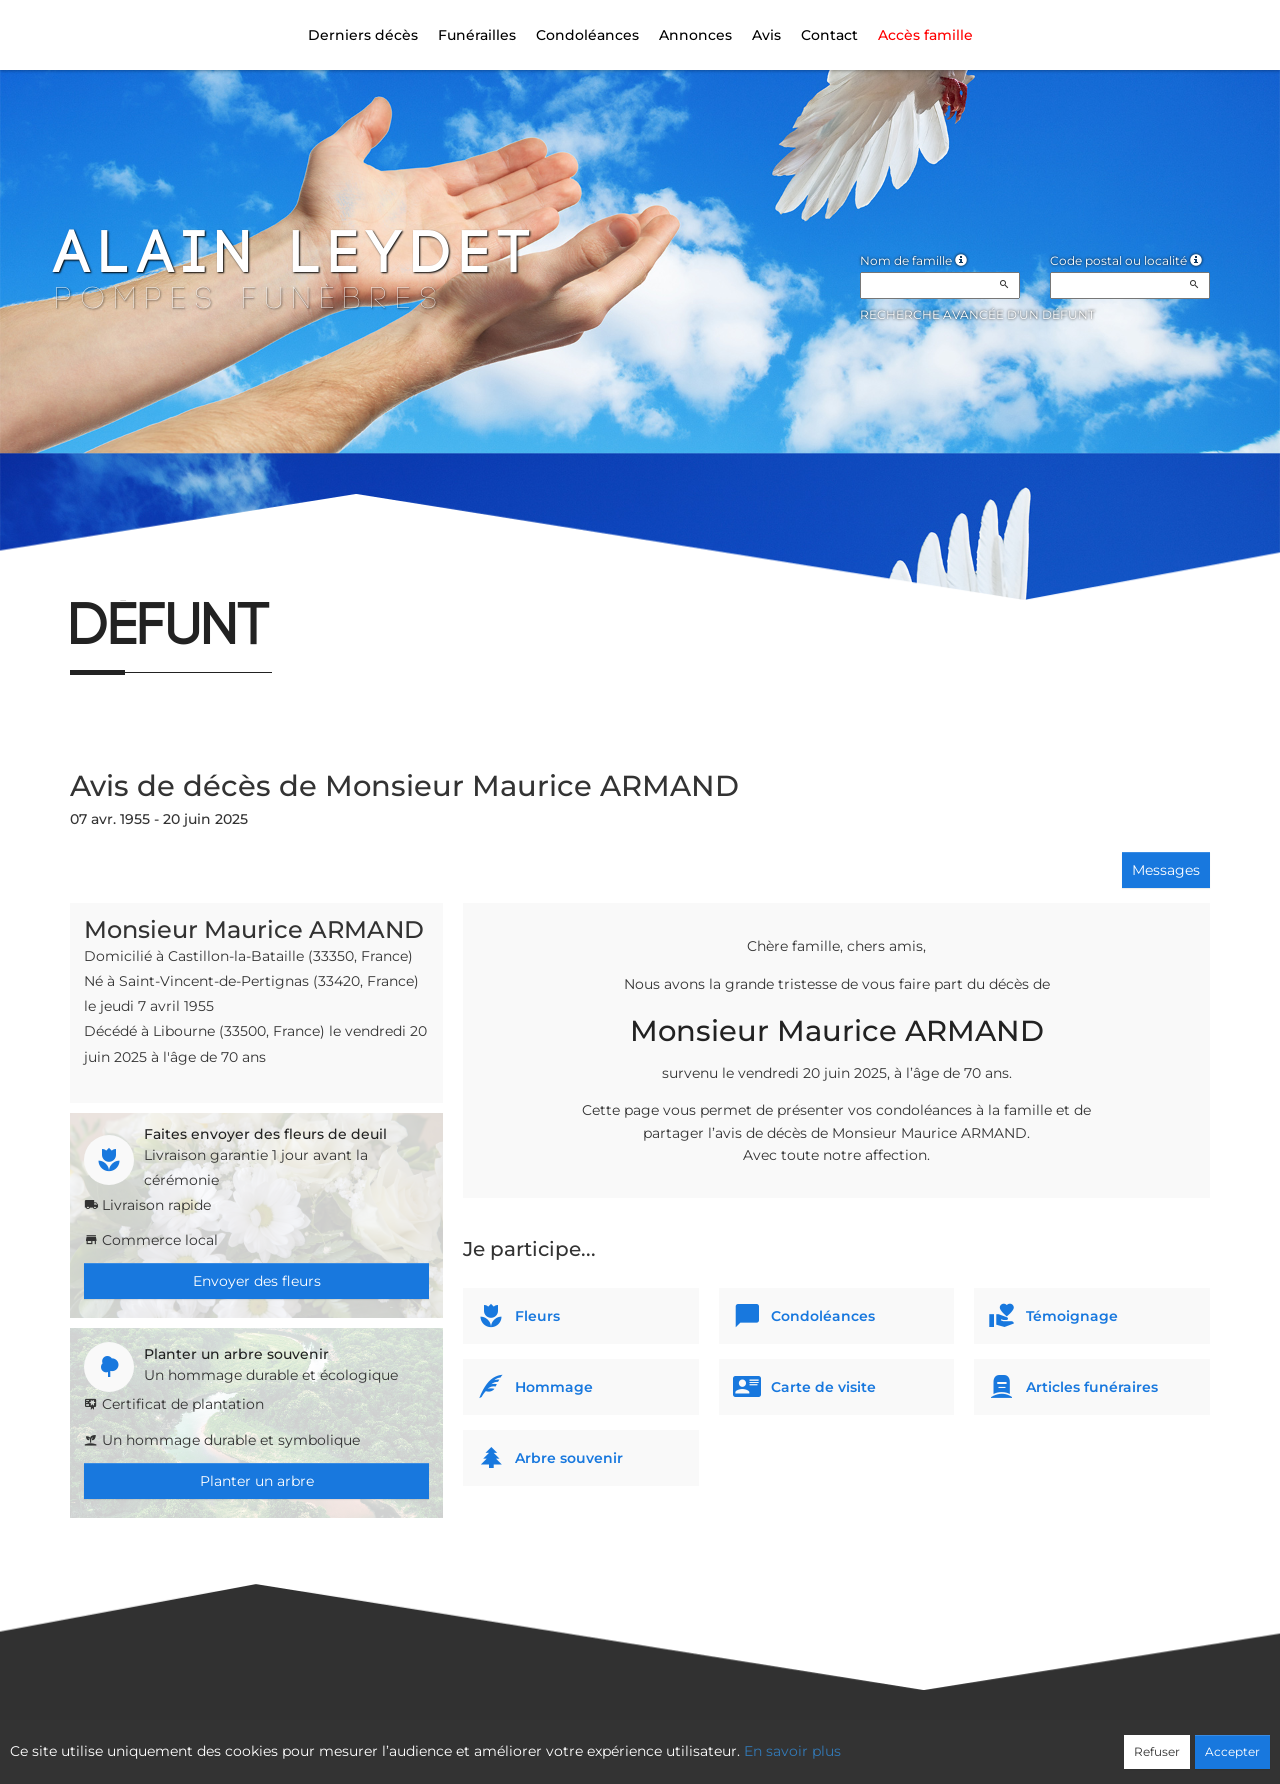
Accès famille (925, 35)
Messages (1166, 870)
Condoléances (587, 35)
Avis (766, 35)
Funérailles (477, 35)
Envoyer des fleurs (257, 1281)
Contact (829, 35)
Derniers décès (363, 35)
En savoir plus (792, 1751)
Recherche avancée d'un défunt (977, 314)
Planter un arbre (257, 1481)
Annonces (695, 35)
